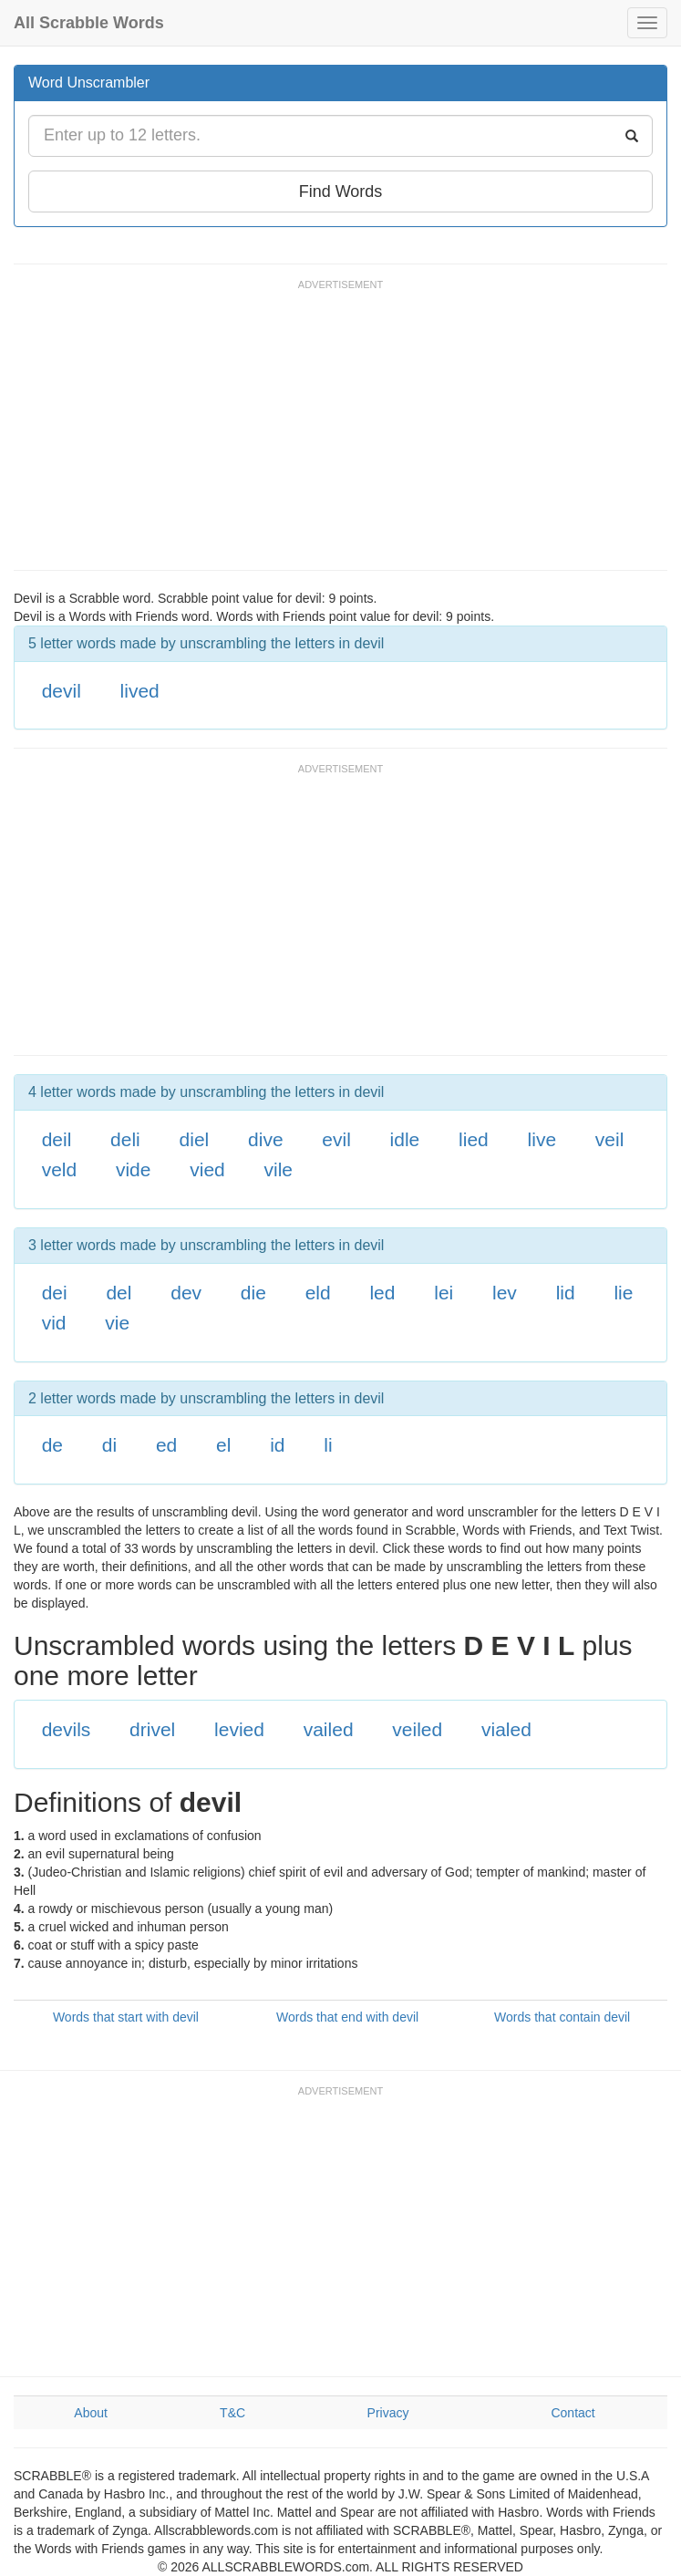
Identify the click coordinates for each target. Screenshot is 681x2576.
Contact (572, 2412)
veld (59, 1169)
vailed (329, 1729)
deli (125, 1139)
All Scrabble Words (89, 23)
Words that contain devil (562, 2017)
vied (207, 1169)
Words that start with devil (126, 2017)
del (118, 1292)
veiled (417, 1729)
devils (66, 1729)
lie (623, 1292)
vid (54, 1322)
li (328, 1444)
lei (443, 1292)
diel (195, 1139)
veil (609, 1139)
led (382, 1292)
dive (266, 1139)
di (109, 1444)
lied (474, 1139)
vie (117, 1322)
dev (185, 1292)
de (52, 1444)
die (253, 1292)
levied (239, 1729)
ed (166, 1444)
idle (405, 1139)
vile (279, 1169)
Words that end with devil (347, 2017)
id (277, 1444)
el (223, 1444)
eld (318, 1292)
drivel (152, 1729)
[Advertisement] (345, 433)
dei (54, 1292)
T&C (232, 2412)
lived (140, 690)
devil (61, 690)
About (91, 2412)
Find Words (341, 191)
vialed (506, 1729)
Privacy (388, 2412)
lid (565, 1292)
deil (57, 1139)
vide (133, 1169)
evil (336, 1139)
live (542, 1139)
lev (504, 1292)
